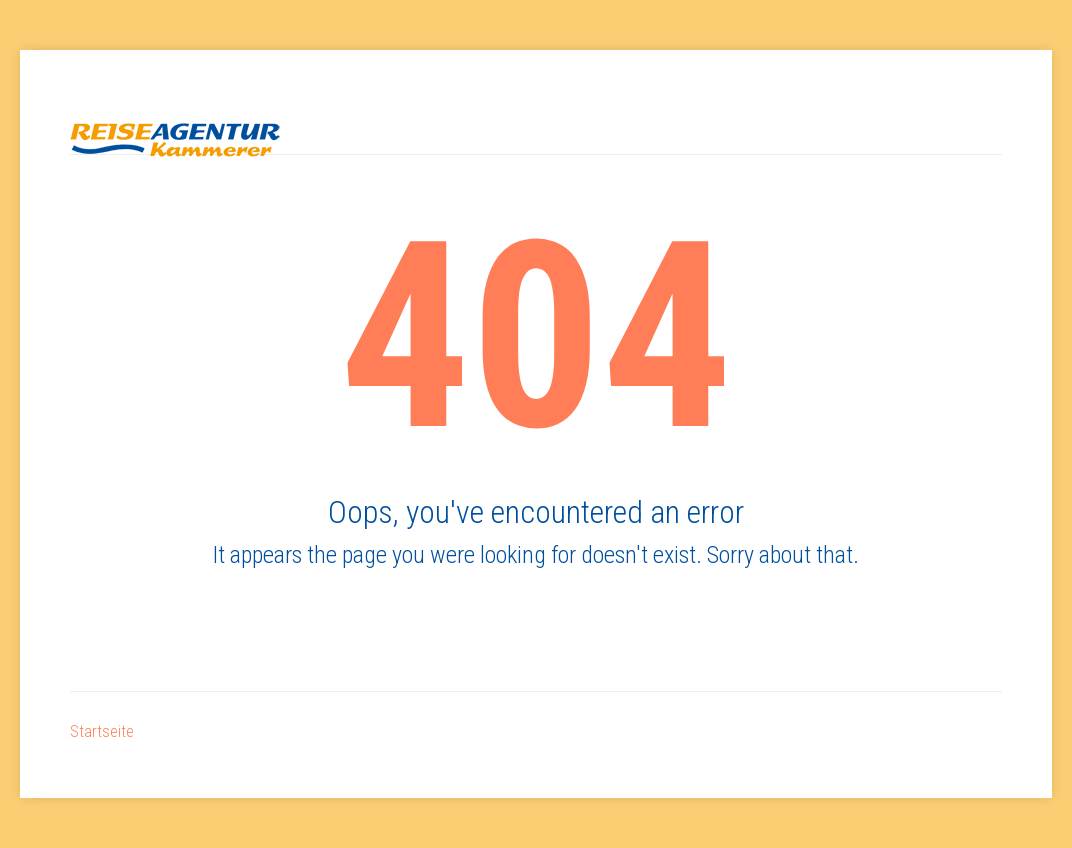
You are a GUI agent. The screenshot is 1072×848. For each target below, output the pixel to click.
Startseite (102, 731)
